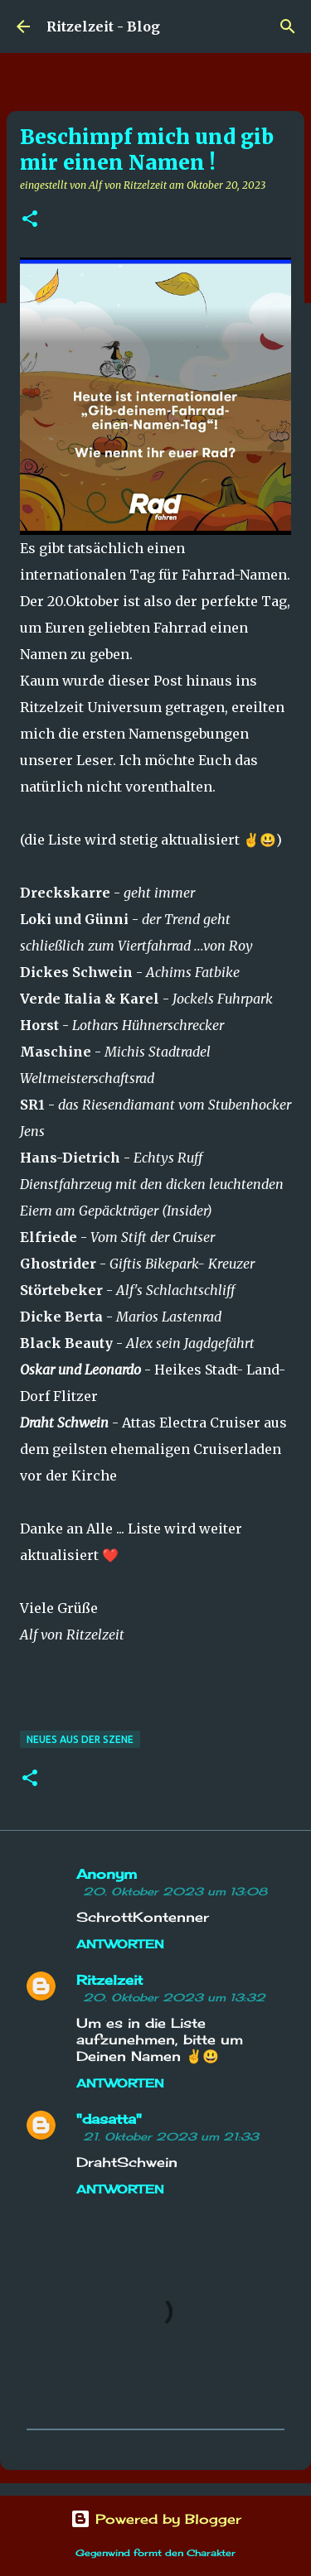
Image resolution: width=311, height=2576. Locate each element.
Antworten (120, 1944)
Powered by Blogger (155, 2519)
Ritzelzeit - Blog (103, 26)
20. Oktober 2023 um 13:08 (175, 1891)
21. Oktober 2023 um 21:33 (171, 2136)
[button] (30, 220)
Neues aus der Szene (80, 1739)
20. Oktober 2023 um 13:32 (174, 1997)
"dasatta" (109, 2119)
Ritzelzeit (109, 1980)
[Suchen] (288, 26)
